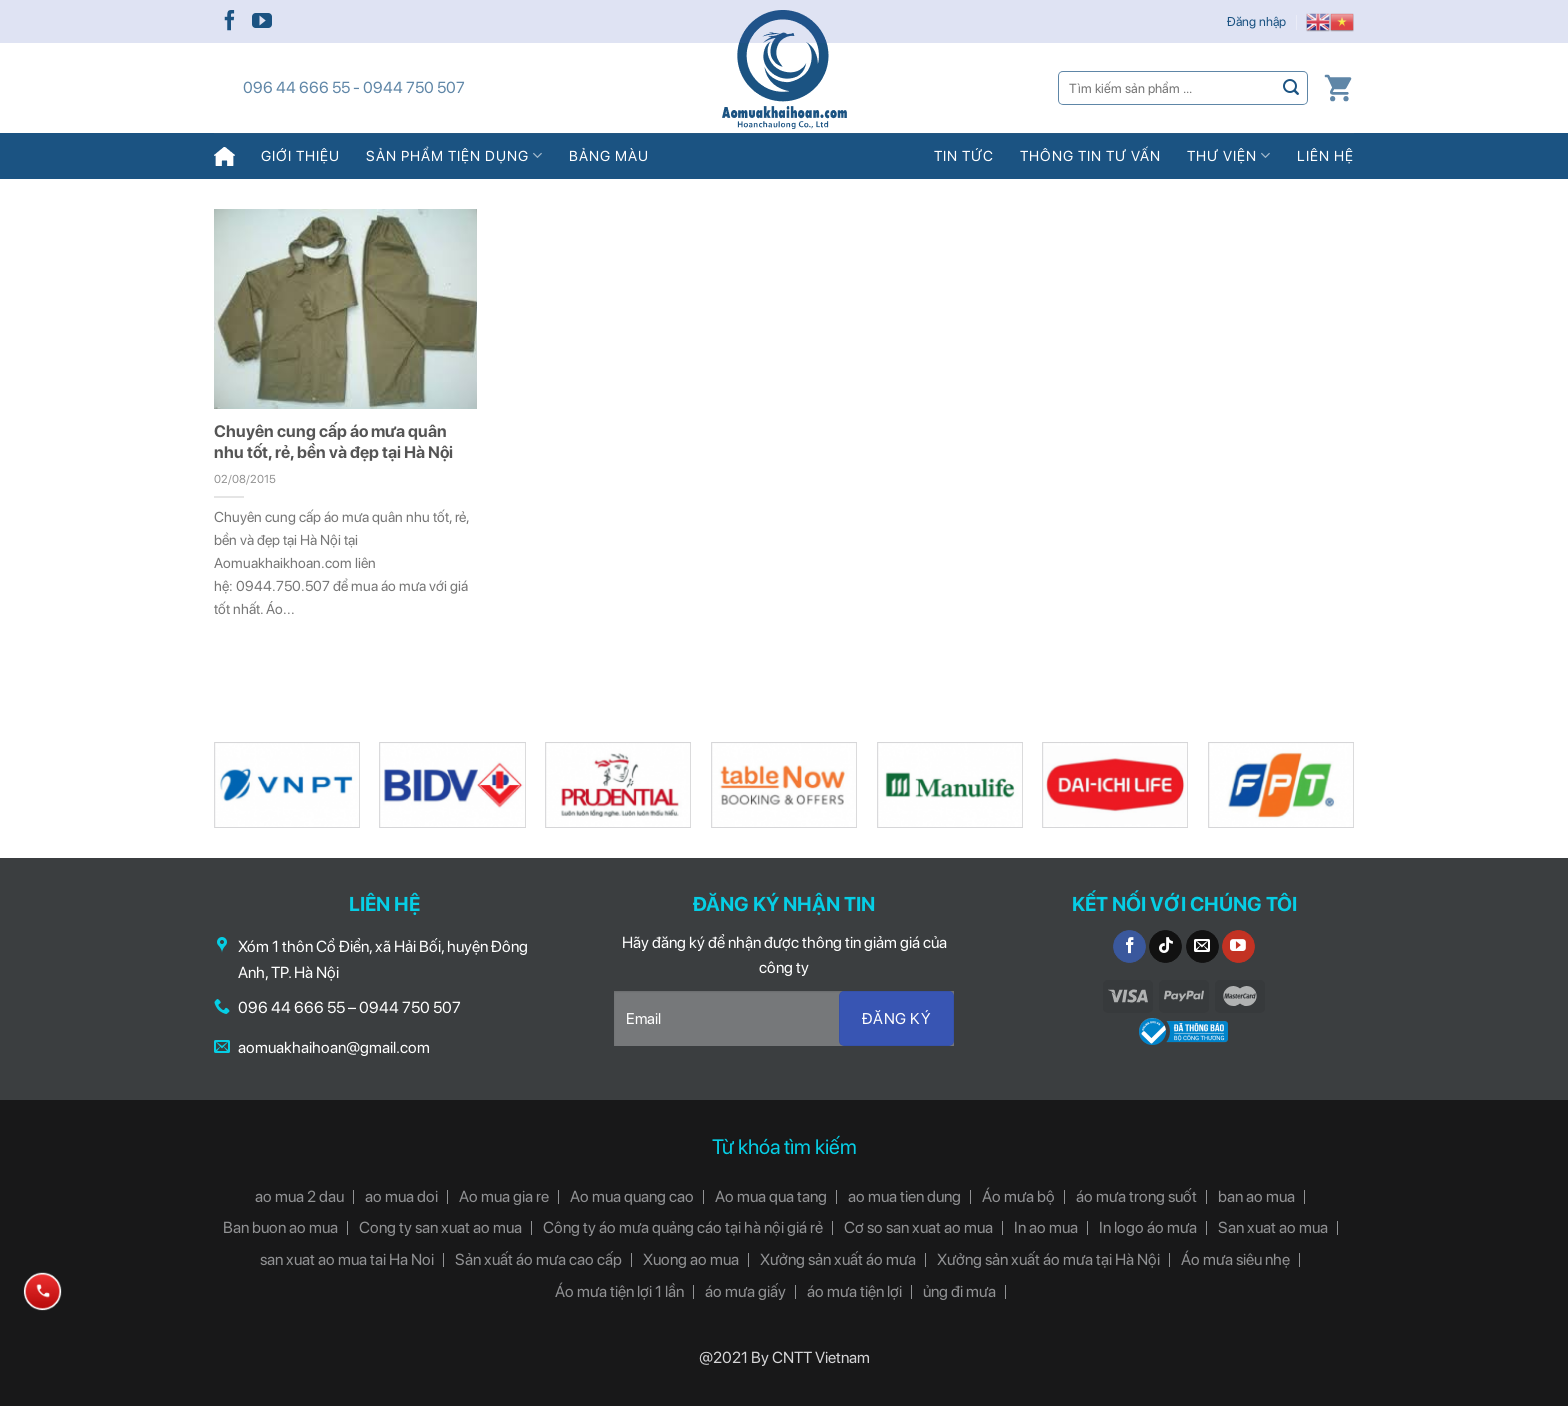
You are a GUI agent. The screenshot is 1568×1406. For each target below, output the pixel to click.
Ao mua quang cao (632, 1196)
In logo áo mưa (1148, 1227)
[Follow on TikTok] (1165, 947)
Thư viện (1229, 155)
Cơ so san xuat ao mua (918, 1227)
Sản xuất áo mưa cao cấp (538, 1259)
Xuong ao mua (691, 1259)
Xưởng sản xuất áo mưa (838, 1259)
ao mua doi (401, 1196)
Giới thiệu (300, 155)
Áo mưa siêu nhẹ (1235, 1259)
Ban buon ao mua (280, 1227)
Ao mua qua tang (771, 1196)
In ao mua (1046, 1227)
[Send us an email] (1202, 947)
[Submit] (1291, 87)
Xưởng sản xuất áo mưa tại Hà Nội (1048, 1259)
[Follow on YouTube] (262, 22)
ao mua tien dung (904, 1196)
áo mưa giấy (745, 1291)
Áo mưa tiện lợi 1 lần (619, 1291)
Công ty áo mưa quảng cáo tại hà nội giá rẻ (683, 1227)
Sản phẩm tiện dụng (454, 155)
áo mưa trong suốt (1136, 1196)
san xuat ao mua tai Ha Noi (347, 1259)
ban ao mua (1256, 1196)
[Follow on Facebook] (230, 22)
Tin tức (964, 155)
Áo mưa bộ (1018, 1196)
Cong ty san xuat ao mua (440, 1227)
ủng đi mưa (959, 1291)
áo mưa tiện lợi (854, 1291)
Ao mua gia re (504, 1196)
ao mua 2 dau (299, 1196)
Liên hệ (1325, 155)
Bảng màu (609, 155)
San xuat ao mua (1273, 1227)
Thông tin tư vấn (1090, 155)
